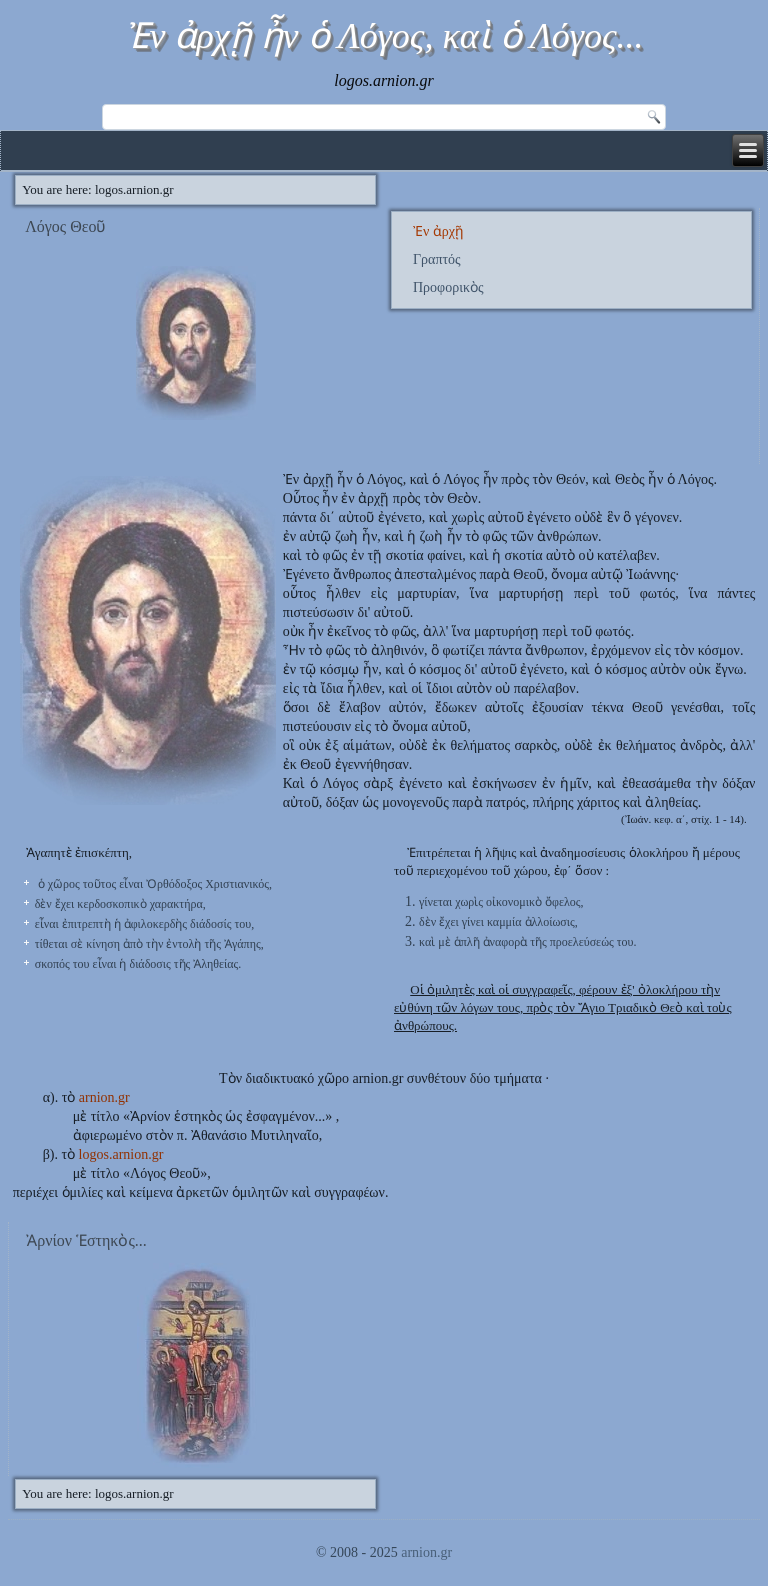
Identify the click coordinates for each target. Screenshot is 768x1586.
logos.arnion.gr (121, 1154)
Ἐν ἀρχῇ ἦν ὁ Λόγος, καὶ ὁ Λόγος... (383, 36)
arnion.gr (104, 1097)
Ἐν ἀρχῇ (438, 231)
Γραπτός (437, 259)
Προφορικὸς (448, 287)
